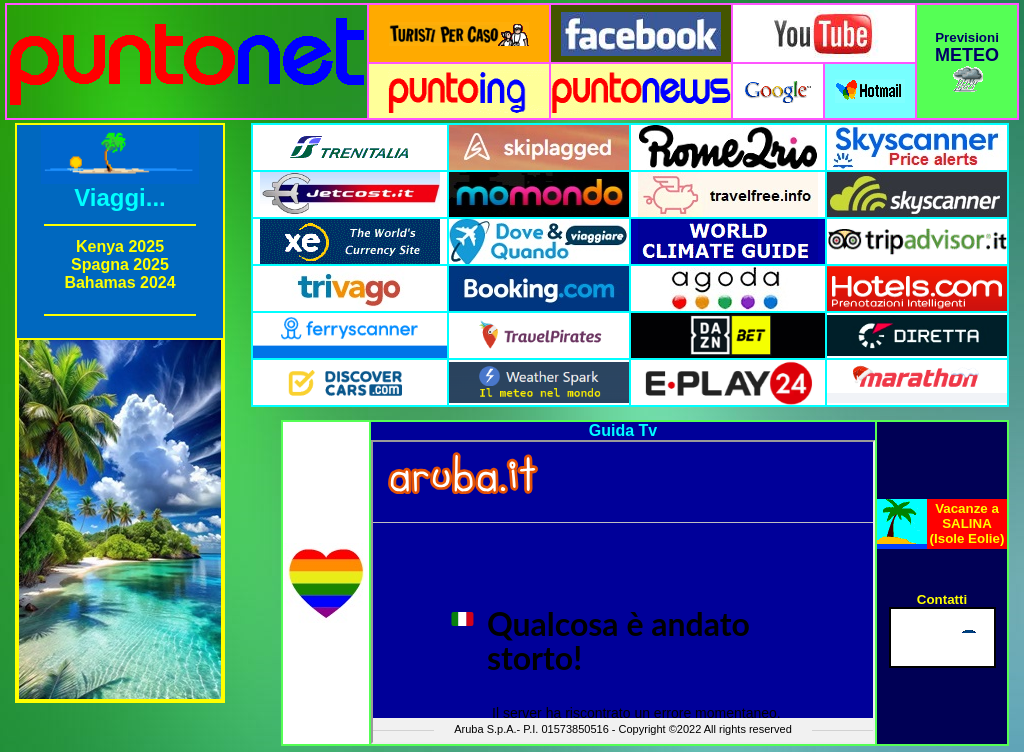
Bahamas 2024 (119, 282)
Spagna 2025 (120, 264)
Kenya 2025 (120, 246)
